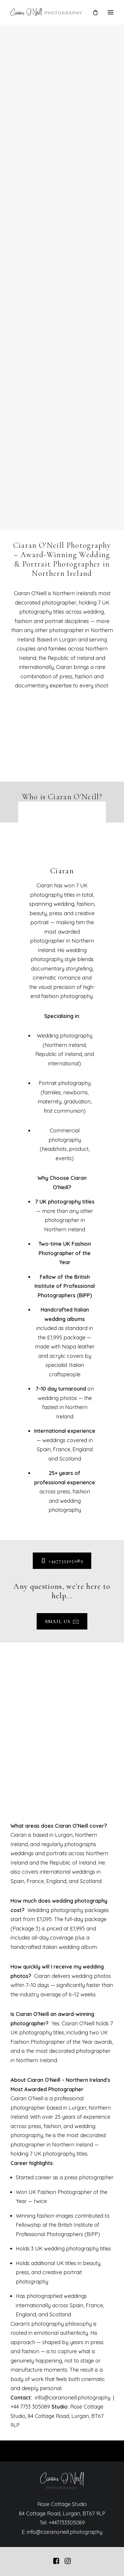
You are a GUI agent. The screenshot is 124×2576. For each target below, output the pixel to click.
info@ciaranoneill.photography (64, 2532)
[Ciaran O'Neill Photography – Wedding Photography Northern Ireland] (46, 12)
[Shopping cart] (92, 12)
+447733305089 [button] (62, 1561)
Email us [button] (62, 1622)
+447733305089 (67, 2522)
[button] (110, 12)
